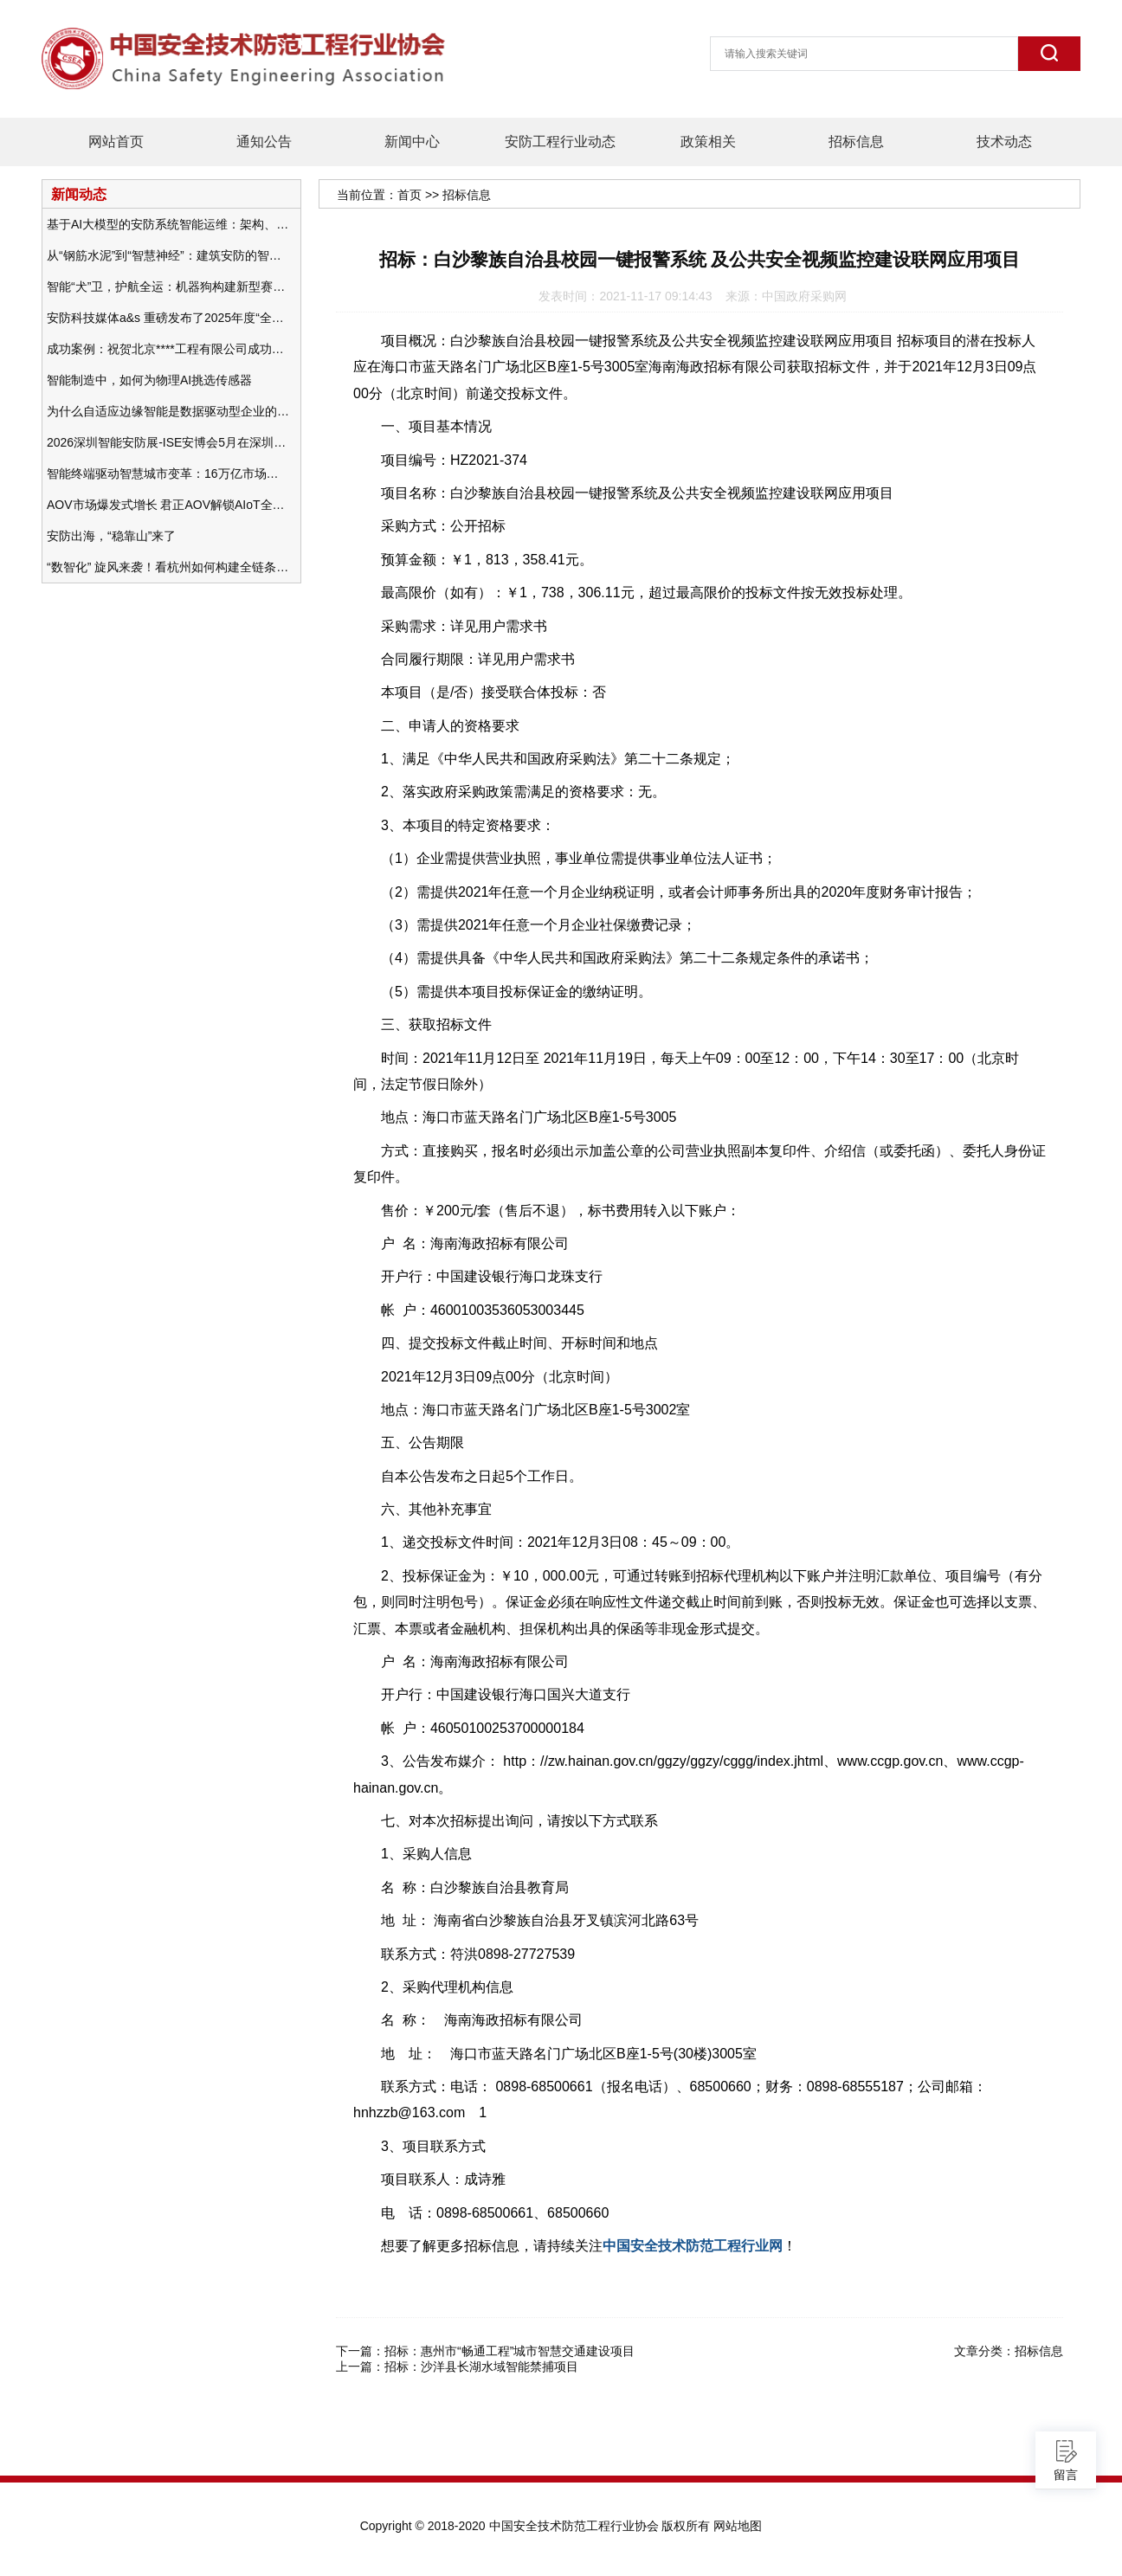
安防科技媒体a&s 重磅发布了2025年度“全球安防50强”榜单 (168, 318)
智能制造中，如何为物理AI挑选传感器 (149, 380)
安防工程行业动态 (560, 141)
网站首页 (116, 141)
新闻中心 (412, 141)
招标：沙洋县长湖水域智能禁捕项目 (481, 2366)
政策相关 (708, 141)
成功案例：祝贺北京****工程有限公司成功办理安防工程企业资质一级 (168, 349)
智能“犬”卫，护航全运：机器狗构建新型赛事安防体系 (168, 286)
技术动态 (1004, 141)
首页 (409, 195)
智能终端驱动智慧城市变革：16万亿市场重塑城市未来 (168, 473)
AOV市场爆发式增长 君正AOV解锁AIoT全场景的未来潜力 (168, 505)
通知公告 (264, 141)
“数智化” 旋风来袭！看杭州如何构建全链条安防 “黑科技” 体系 (168, 567)
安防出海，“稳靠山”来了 (111, 536)
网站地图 (737, 2526)
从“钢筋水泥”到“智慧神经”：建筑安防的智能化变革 (168, 255)
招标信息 (856, 141)
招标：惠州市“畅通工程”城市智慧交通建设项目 (509, 2351)
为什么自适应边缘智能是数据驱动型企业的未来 (168, 411)
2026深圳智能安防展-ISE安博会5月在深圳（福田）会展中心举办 (168, 442)
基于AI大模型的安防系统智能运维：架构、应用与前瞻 (168, 224)
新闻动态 (78, 194)
